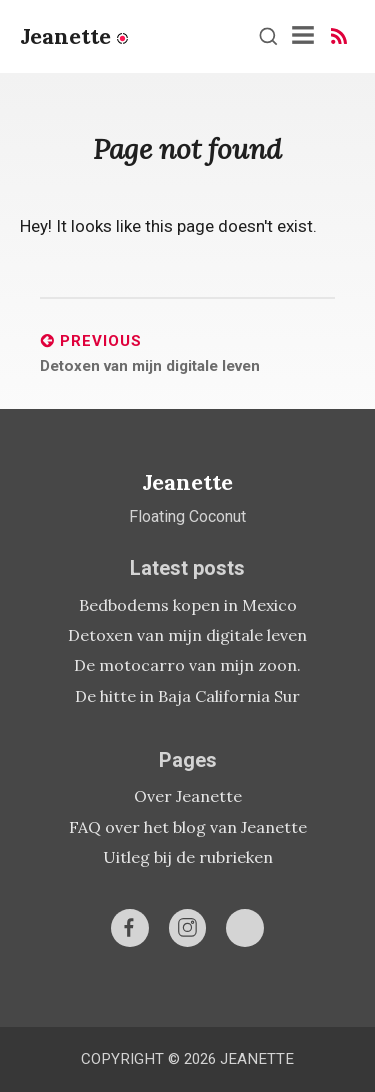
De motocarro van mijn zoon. (187, 665)
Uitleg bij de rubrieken (188, 857)
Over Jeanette (188, 796)
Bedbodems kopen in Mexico (188, 605)
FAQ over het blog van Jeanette (188, 827)
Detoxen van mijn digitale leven (187, 635)
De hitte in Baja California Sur (187, 696)
